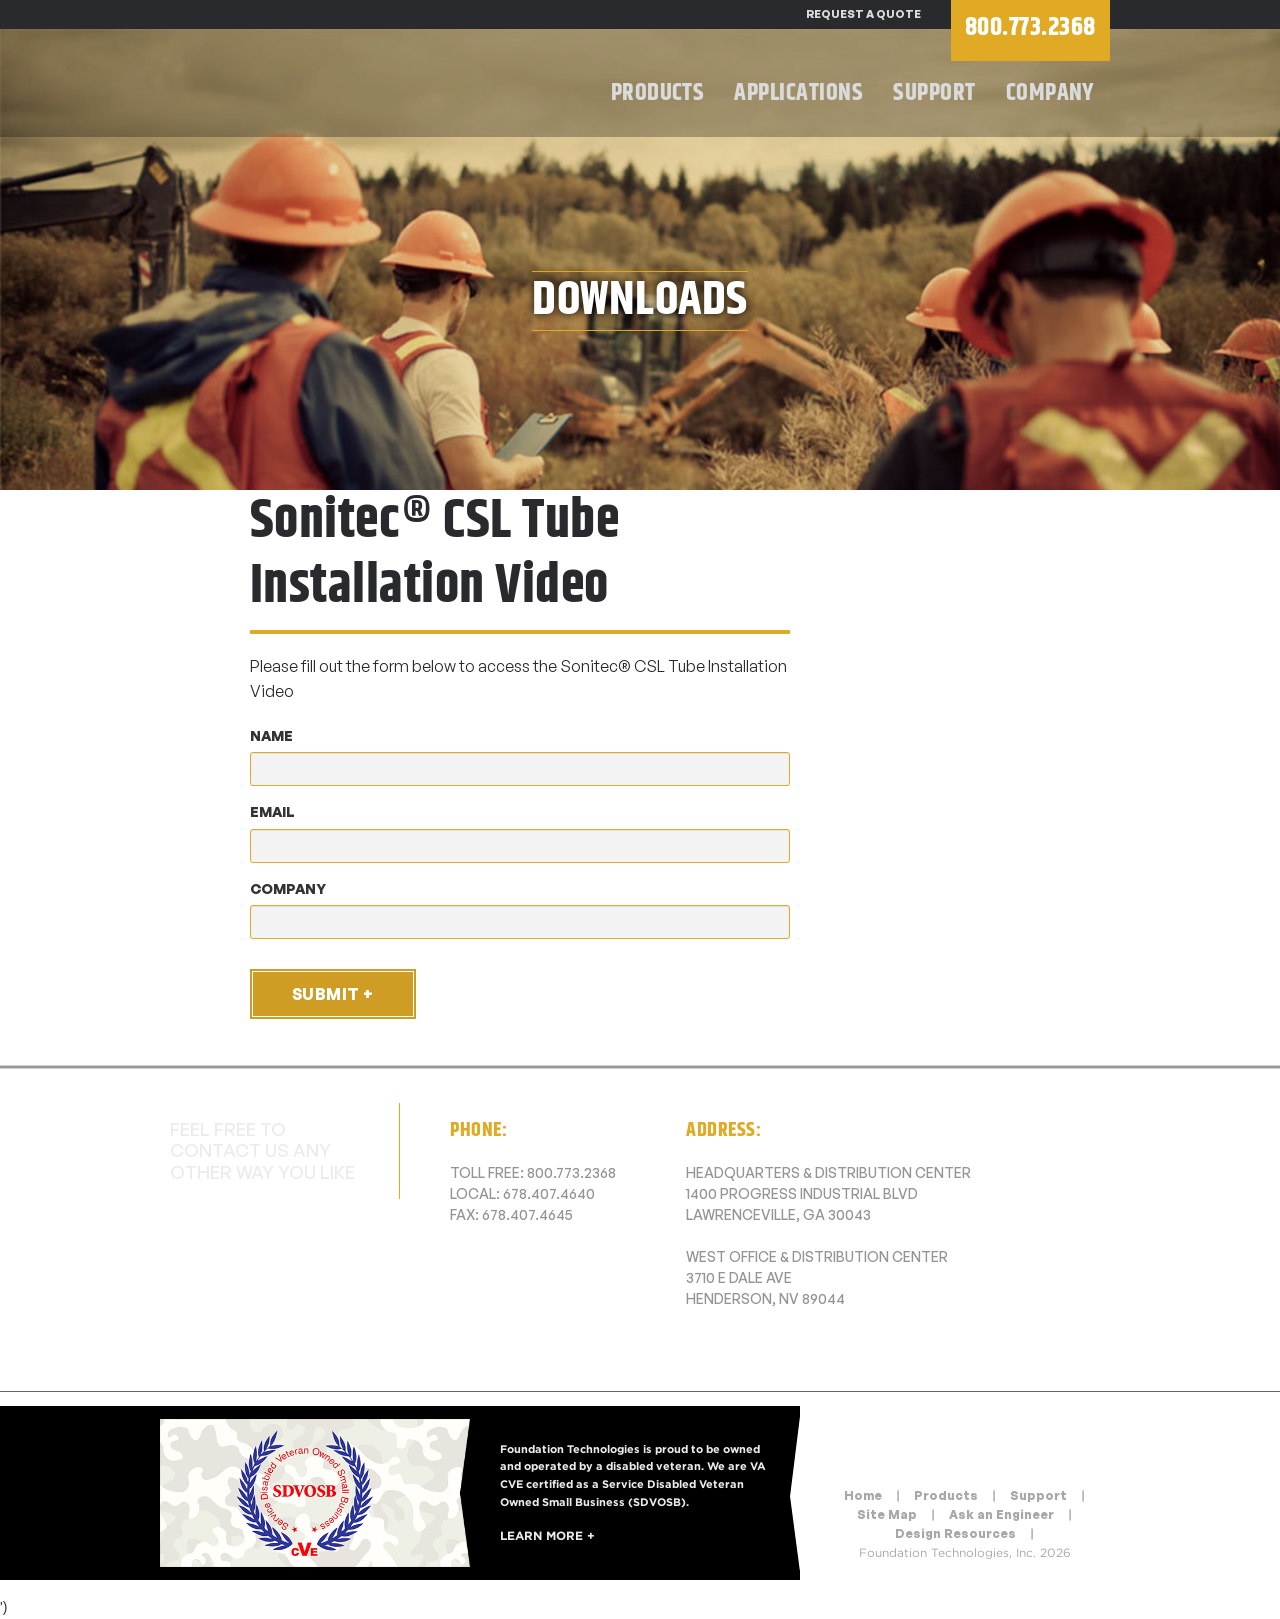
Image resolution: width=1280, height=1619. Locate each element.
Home (863, 1495)
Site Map (887, 1514)
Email (272, 811)
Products (658, 93)
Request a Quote (863, 14)
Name (271, 735)
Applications (798, 93)
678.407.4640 (549, 1193)
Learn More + (547, 1535)
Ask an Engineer (1001, 1514)
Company (1050, 93)
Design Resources (955, 1533)
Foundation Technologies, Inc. (350, 85)
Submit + (333, 994)
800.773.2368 (571, 1172)
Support (934, 93)
